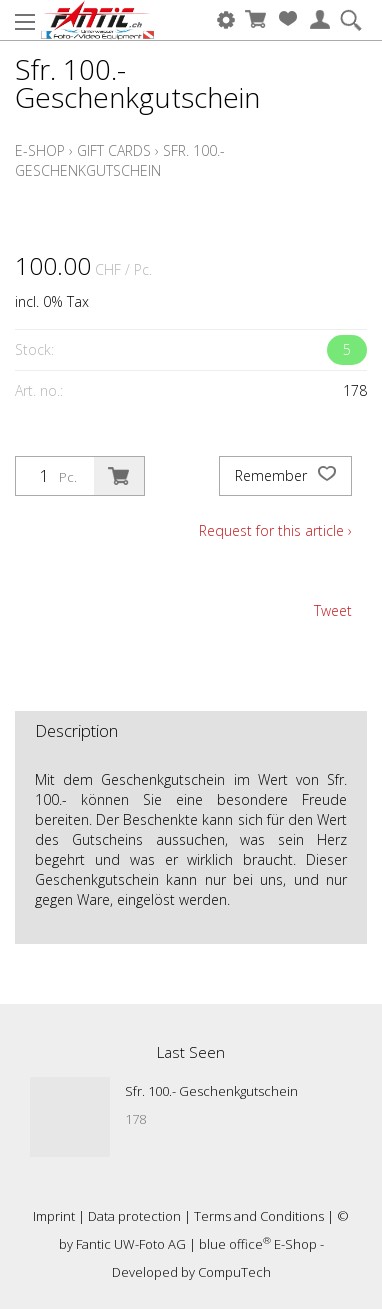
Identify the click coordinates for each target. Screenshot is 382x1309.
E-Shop (40, 150)
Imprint (54, 1216)
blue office (235, 1244)
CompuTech (234, 1272)
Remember (285, 476)
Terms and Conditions (259, 1216)
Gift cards (114, 150)
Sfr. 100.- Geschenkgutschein (120, 160)
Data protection (134, 1216)
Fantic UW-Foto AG (131, 1244)
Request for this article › (275, 530)
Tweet (333, 610)
